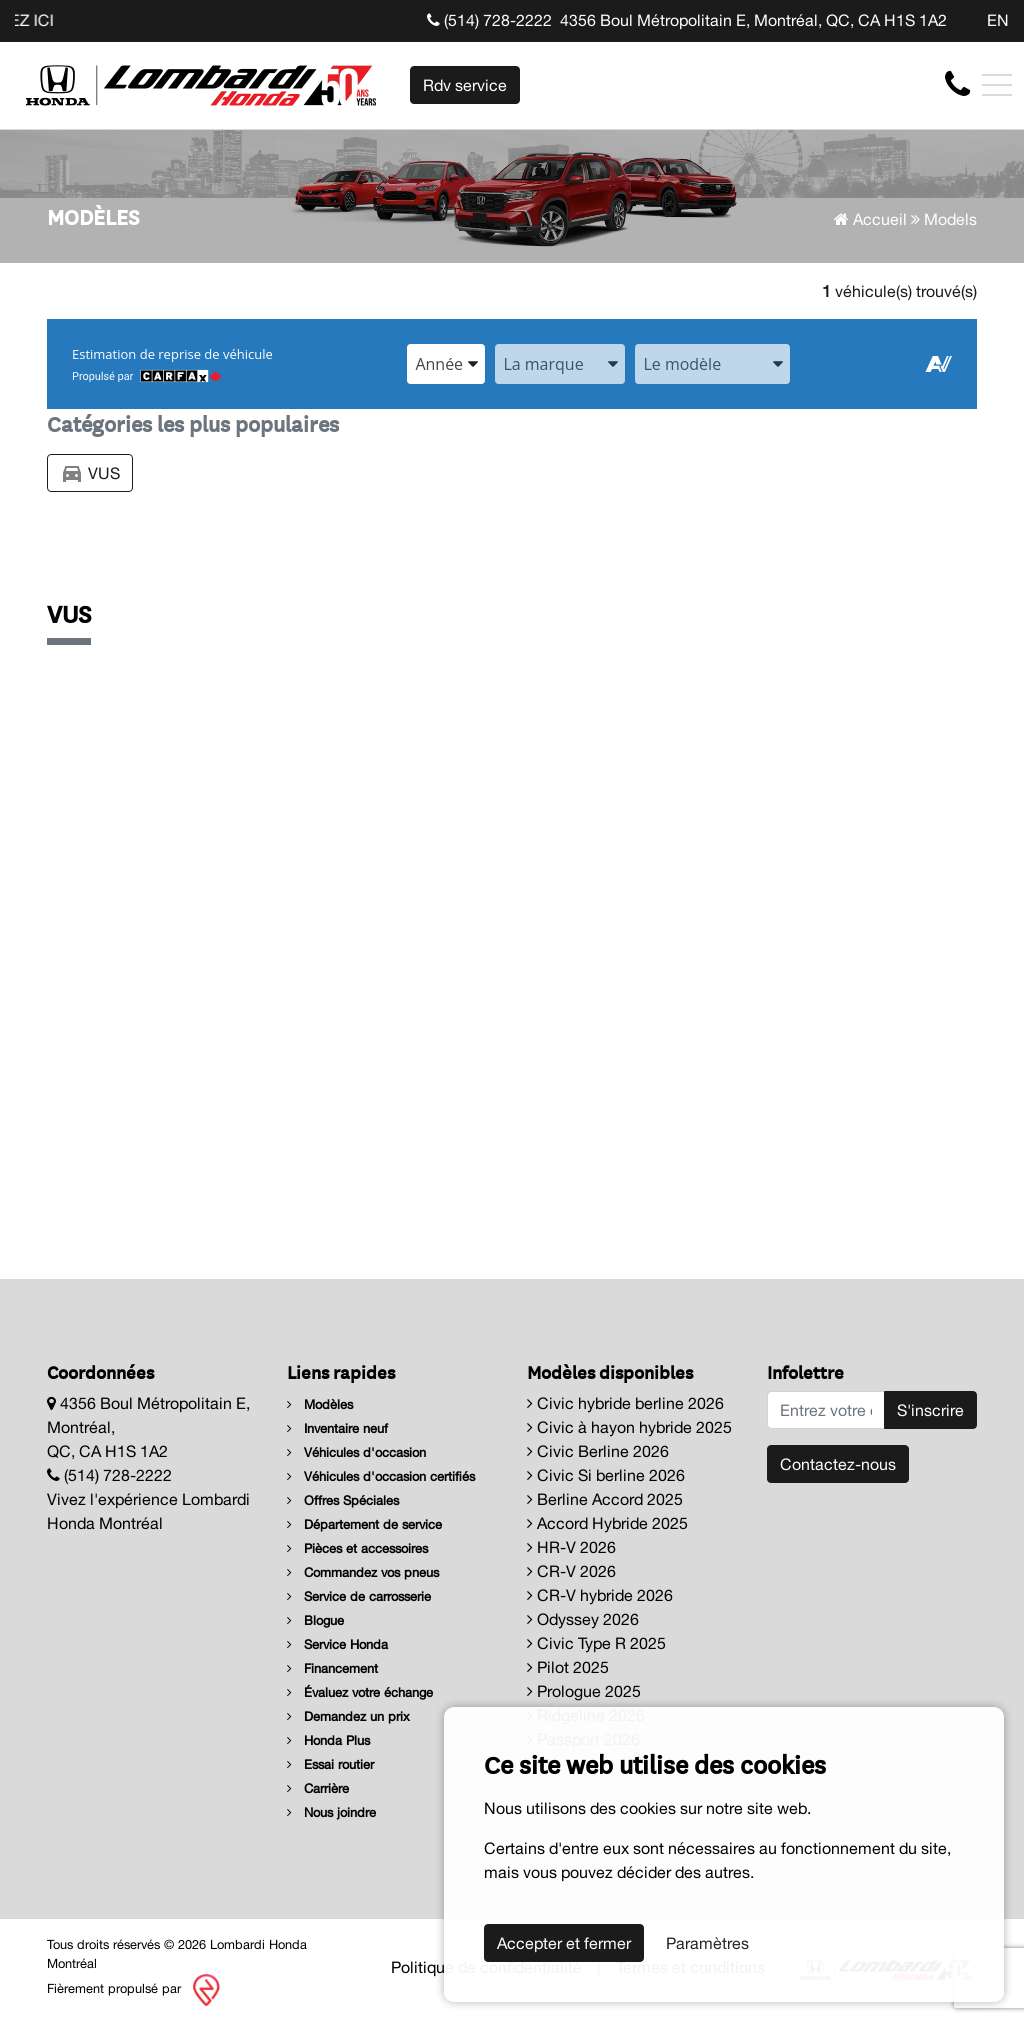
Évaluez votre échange (360, 1692)
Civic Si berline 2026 (606, 1475)
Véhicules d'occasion (356, 1452)
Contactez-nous (838, 1464)
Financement (332, 1668)
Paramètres (707, 1943)
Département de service (364, 1524)
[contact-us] (957, 84)
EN (998, 20)
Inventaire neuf (337, 1428)
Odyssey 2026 (583, 1619)
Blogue (315, 1620)
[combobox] (446, 364)
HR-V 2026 (571, 1547)
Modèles (320, 1404)
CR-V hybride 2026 (600, 1595)
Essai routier (330, 1764)
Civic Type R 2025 (596, 1643)
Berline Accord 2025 (605, 1499)
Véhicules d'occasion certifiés (381, 1476)
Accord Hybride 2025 (607, 1523)
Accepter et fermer (564, 1943)
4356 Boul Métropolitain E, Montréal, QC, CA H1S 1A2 (753, 20)
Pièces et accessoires (357, 1548)
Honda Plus (328, 1740)
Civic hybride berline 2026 (625, 1403)
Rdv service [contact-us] (465, 85)
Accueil (870, 219)
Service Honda (337, 1644)
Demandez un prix (348, 1716)
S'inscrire (930, 1410)
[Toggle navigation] (997, 85)
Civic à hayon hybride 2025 (629, 1427)
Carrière (318, 1788)
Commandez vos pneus (363, 1572)
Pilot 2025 (568, 1667)
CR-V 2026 (571, 1571)
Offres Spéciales (343, 1500)
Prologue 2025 (584, 1691)
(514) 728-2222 (489, 20)
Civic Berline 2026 (598, 1451)
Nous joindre (331, 1812)
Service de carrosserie (359, 1596)
